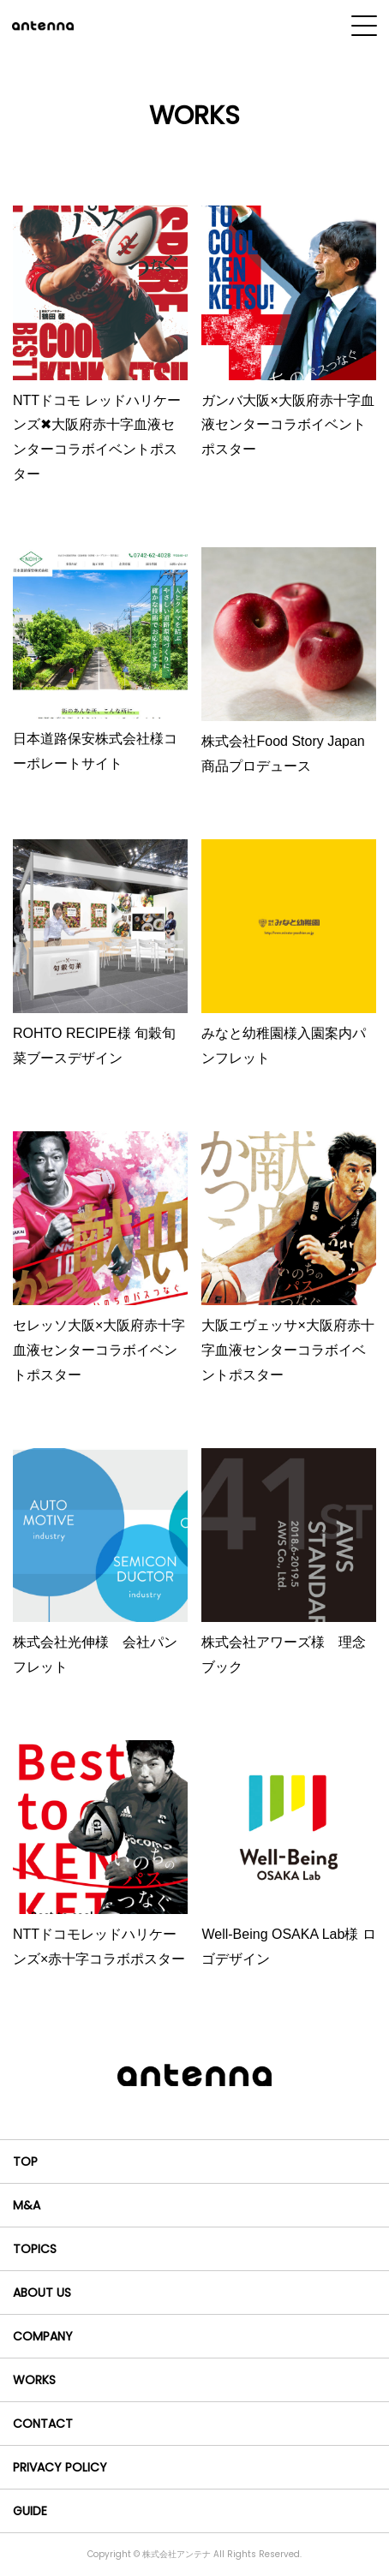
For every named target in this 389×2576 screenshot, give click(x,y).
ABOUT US (42, 2292)
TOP (25, 2161)
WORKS (34, 2379)
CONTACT (43, 2423)
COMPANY (43, 2336)
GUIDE (30, 2510)
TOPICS (35, 2248)
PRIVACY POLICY (60, 2467)
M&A (26, 2205)
